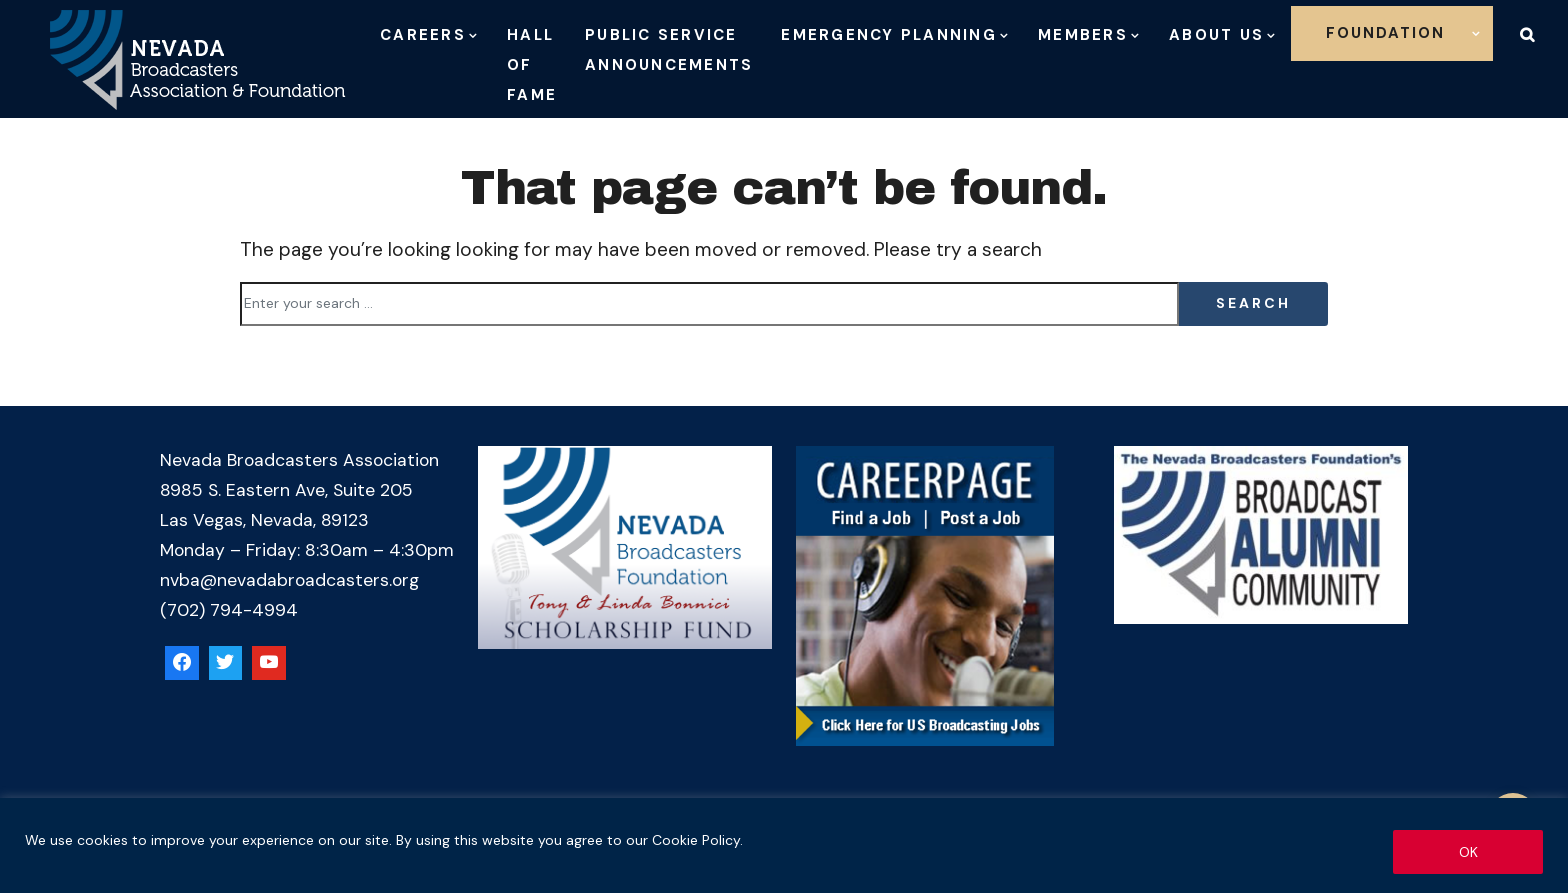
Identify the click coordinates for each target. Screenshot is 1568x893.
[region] (784, 845)
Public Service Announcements (669, 50)
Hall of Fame (532, 65)
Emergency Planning (889, 35)
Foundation (1385, 33)
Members (1083, 35)
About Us (1216, 35)
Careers (423, 35)
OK (1468, 852)
